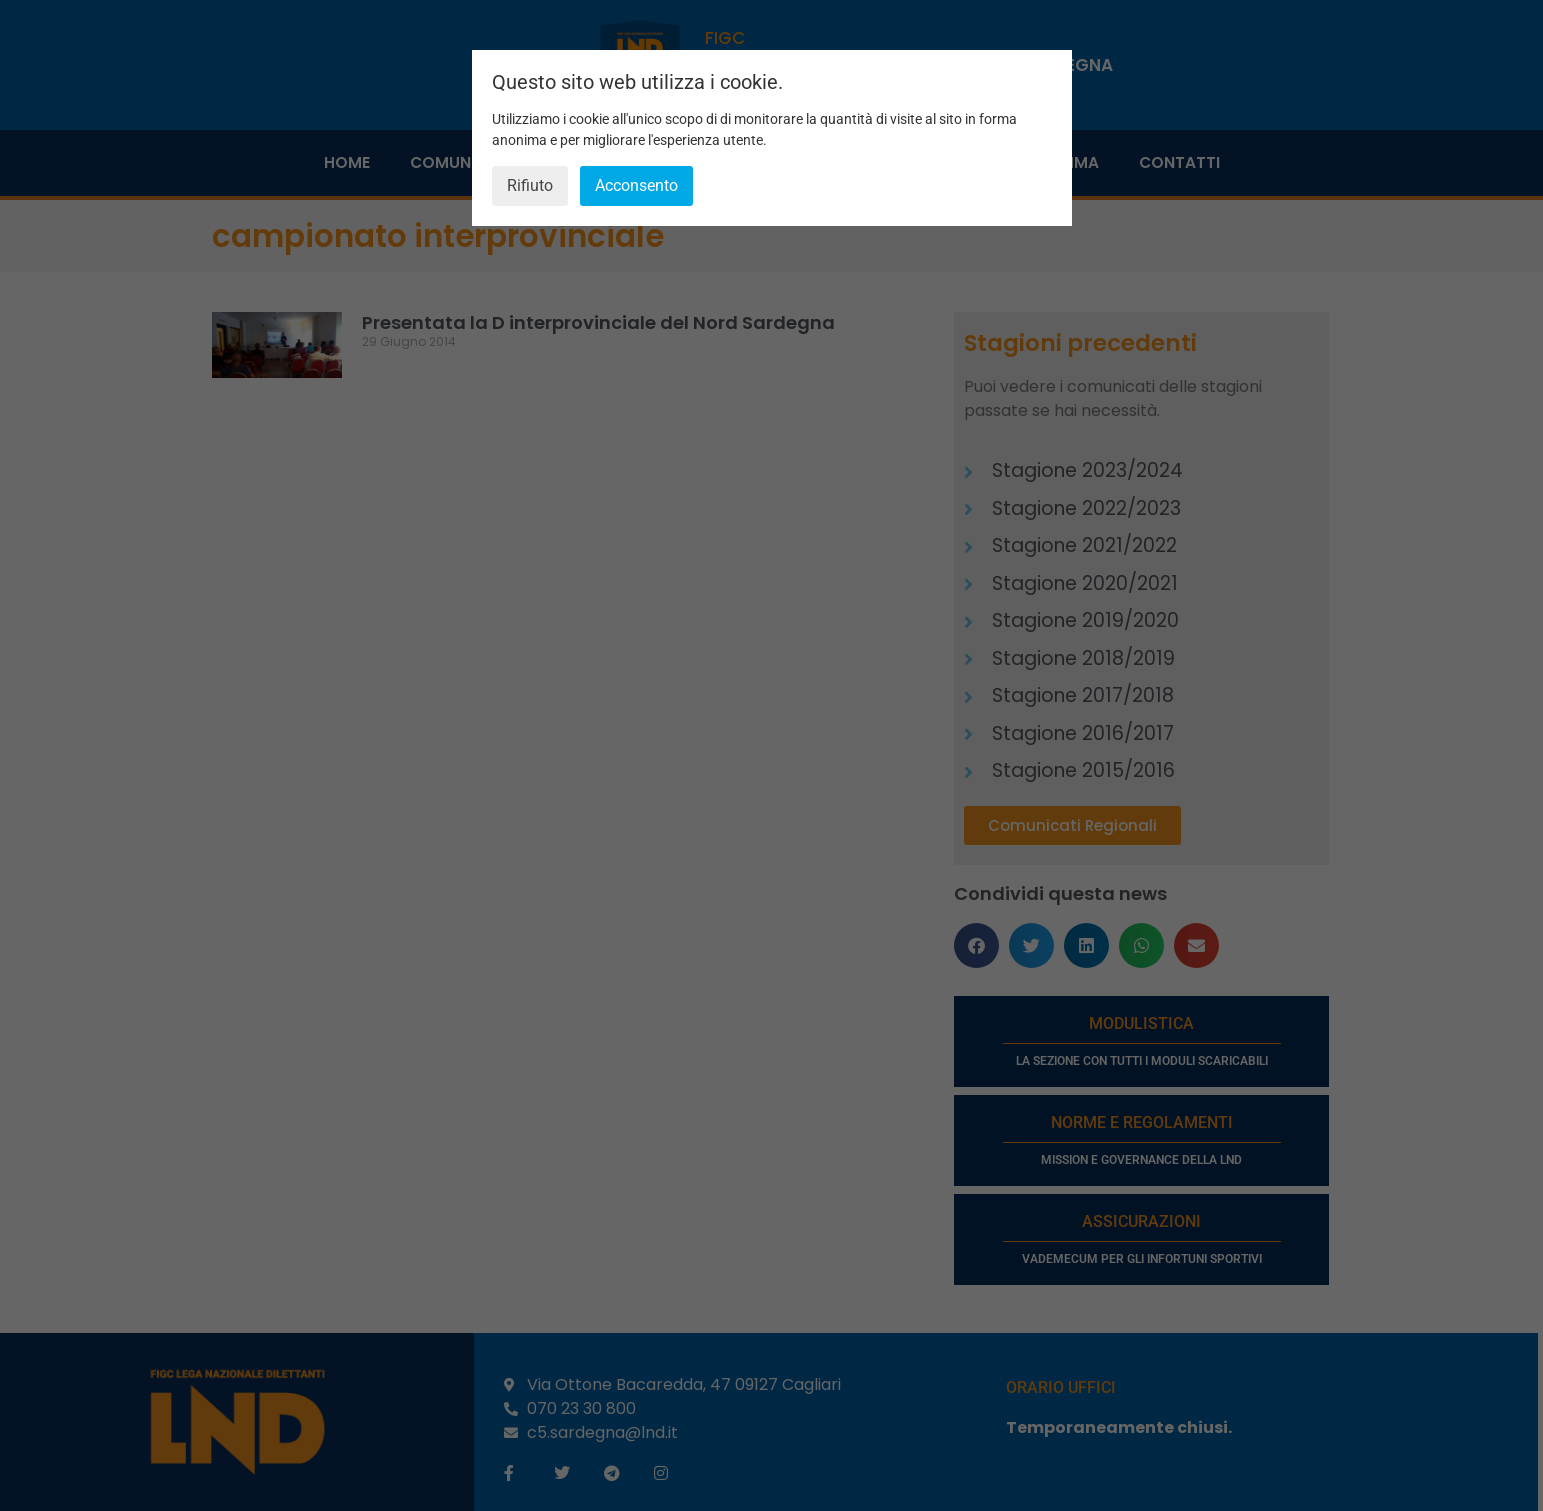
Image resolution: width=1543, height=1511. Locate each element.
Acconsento (636, 185)
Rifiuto (530, 185)
